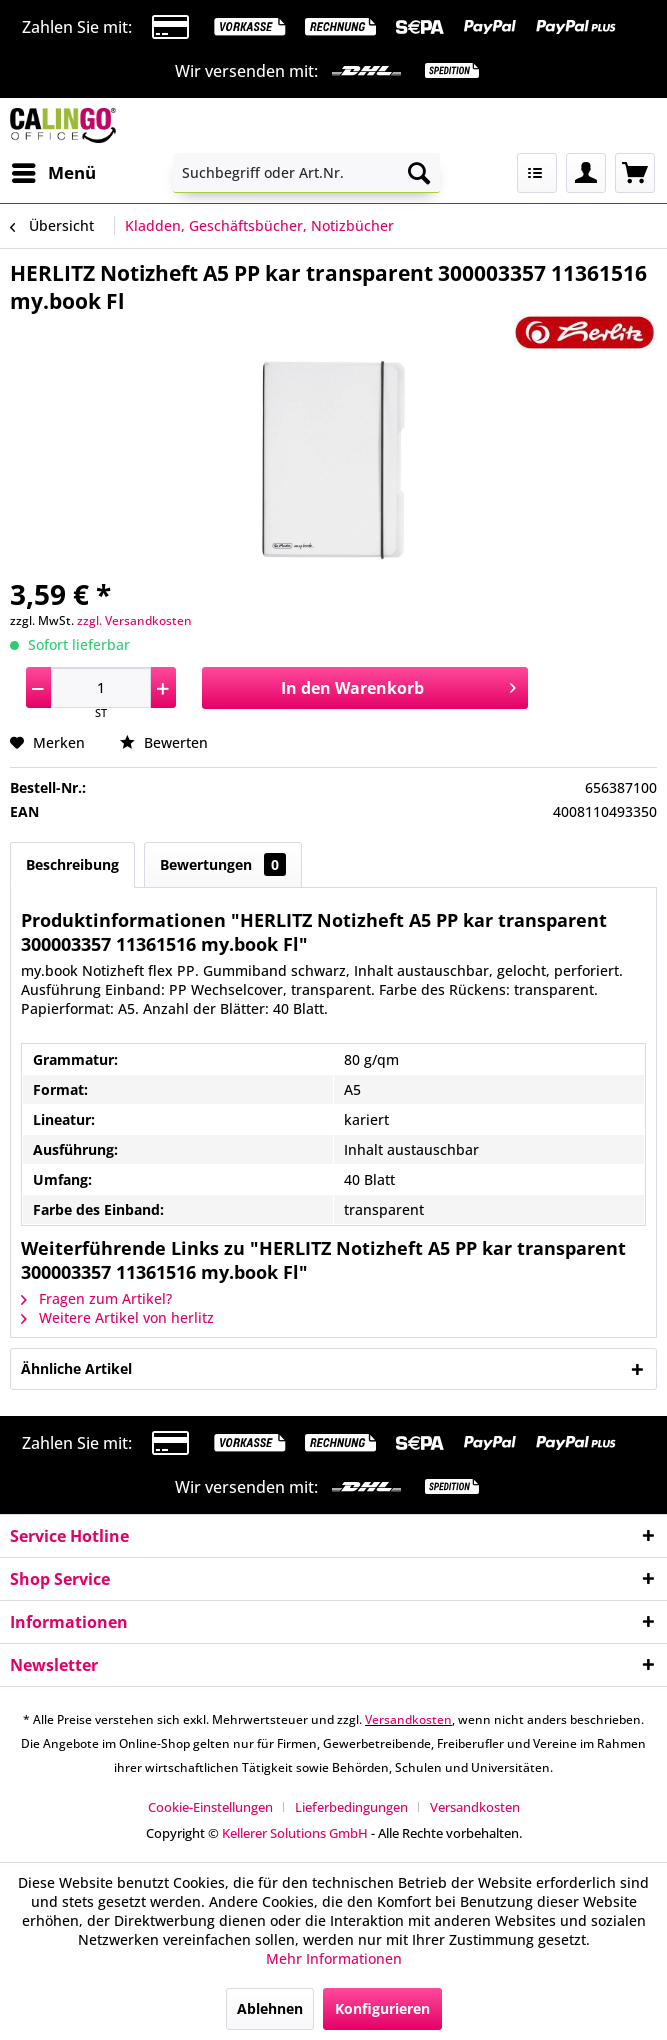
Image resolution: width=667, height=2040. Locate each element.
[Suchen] (419, 173)
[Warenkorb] (635, 173)
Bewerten (164, 742)
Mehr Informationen (334, 1958)
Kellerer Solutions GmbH (295, 1833)
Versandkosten (408, 1719)
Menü (54, 170)
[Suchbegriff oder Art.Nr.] (306, 173)
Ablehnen (270, 2008)
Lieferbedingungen (351, 1807)
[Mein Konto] (586, 173)
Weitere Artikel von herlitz (117, 1317)
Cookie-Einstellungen (210, 1807)
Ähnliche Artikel (76, 1368)
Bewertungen (223, 864)
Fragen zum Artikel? (96, 1298)
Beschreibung (72, 864)
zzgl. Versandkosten (134, 620)
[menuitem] (53, 173)
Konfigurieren (382, 2008)
